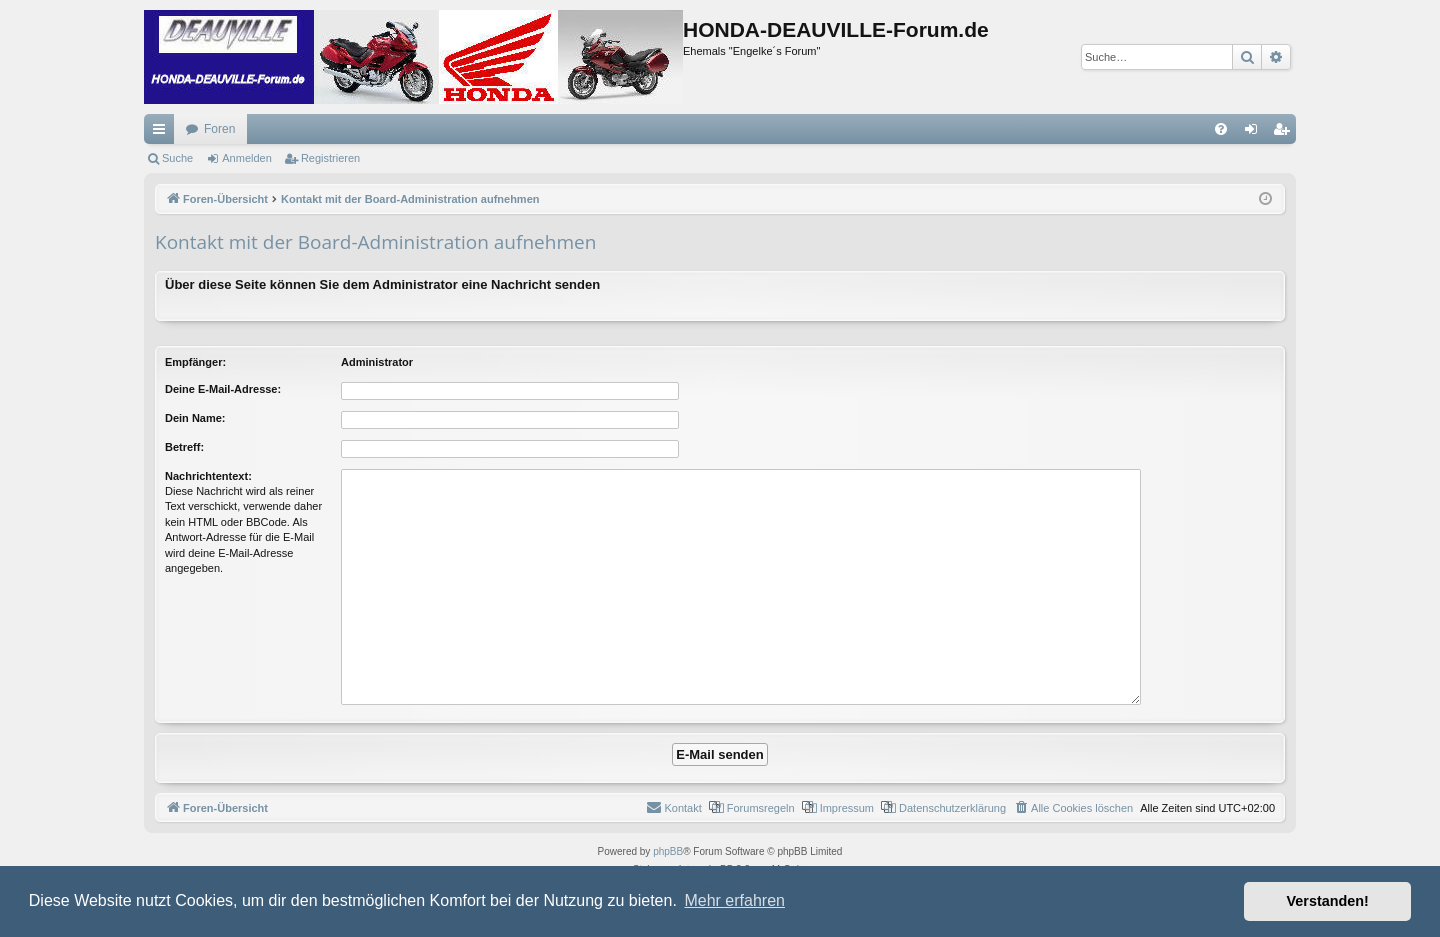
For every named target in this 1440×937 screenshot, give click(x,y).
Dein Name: (195, 418)
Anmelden (247, 158)
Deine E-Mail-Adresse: (223, 389)
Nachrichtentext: (208, 476)
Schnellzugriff (163, 133)
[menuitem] (1221, 129)
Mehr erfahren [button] (734, 900)
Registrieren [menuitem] (1285, 133)
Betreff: (184, 447)
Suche (177, 158)
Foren (219, 129)
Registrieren (330, 158)
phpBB (668, 851)
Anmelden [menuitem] (1255, 133)
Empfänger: (195, 362)
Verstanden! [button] (1328, 901)
